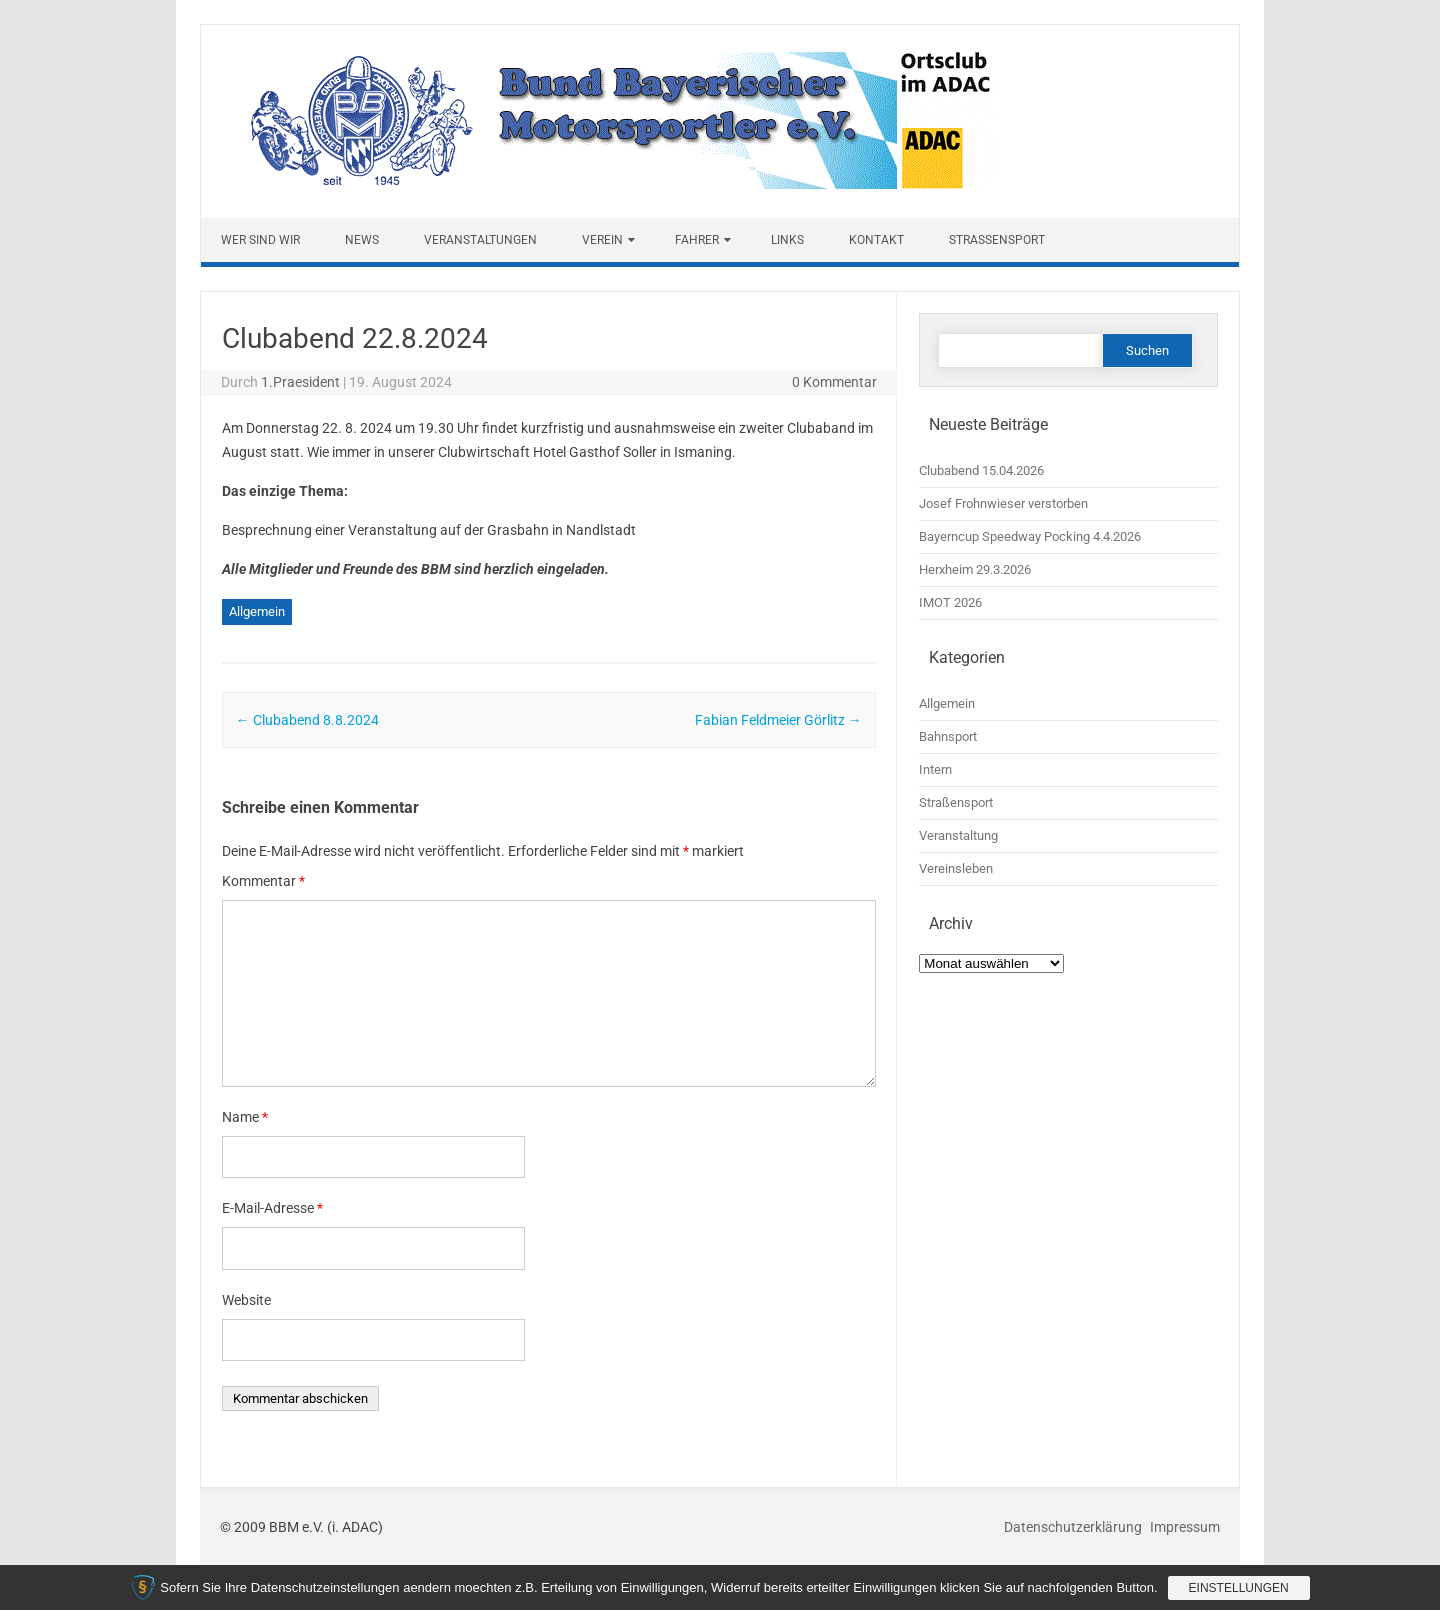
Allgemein (257, 611)
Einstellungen (1239, 1588)
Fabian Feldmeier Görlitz (778, 720)
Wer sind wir (260, 240)
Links (787, 240)
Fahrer (697, 240)
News (362, 240)
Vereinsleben (956, 868)
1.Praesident (300, 382)
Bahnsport (948, 736)
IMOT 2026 (950, 602)
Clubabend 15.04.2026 (981, 470)
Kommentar (263, 881)
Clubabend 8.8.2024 (307, 720)
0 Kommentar (834, 382)
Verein (602, 240)
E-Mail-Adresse (272, 1208)
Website (246, 1300)
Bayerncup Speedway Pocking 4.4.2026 (1030, 536)
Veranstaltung (958, 835)
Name (245, 1117)
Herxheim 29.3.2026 (975, 569)
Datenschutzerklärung (1074, 1527)
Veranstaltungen (480, 240)
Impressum (1185, 1527)
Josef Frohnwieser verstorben (1003, 503)
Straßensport (997, 240)
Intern (935, 769)
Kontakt (876, 240)
